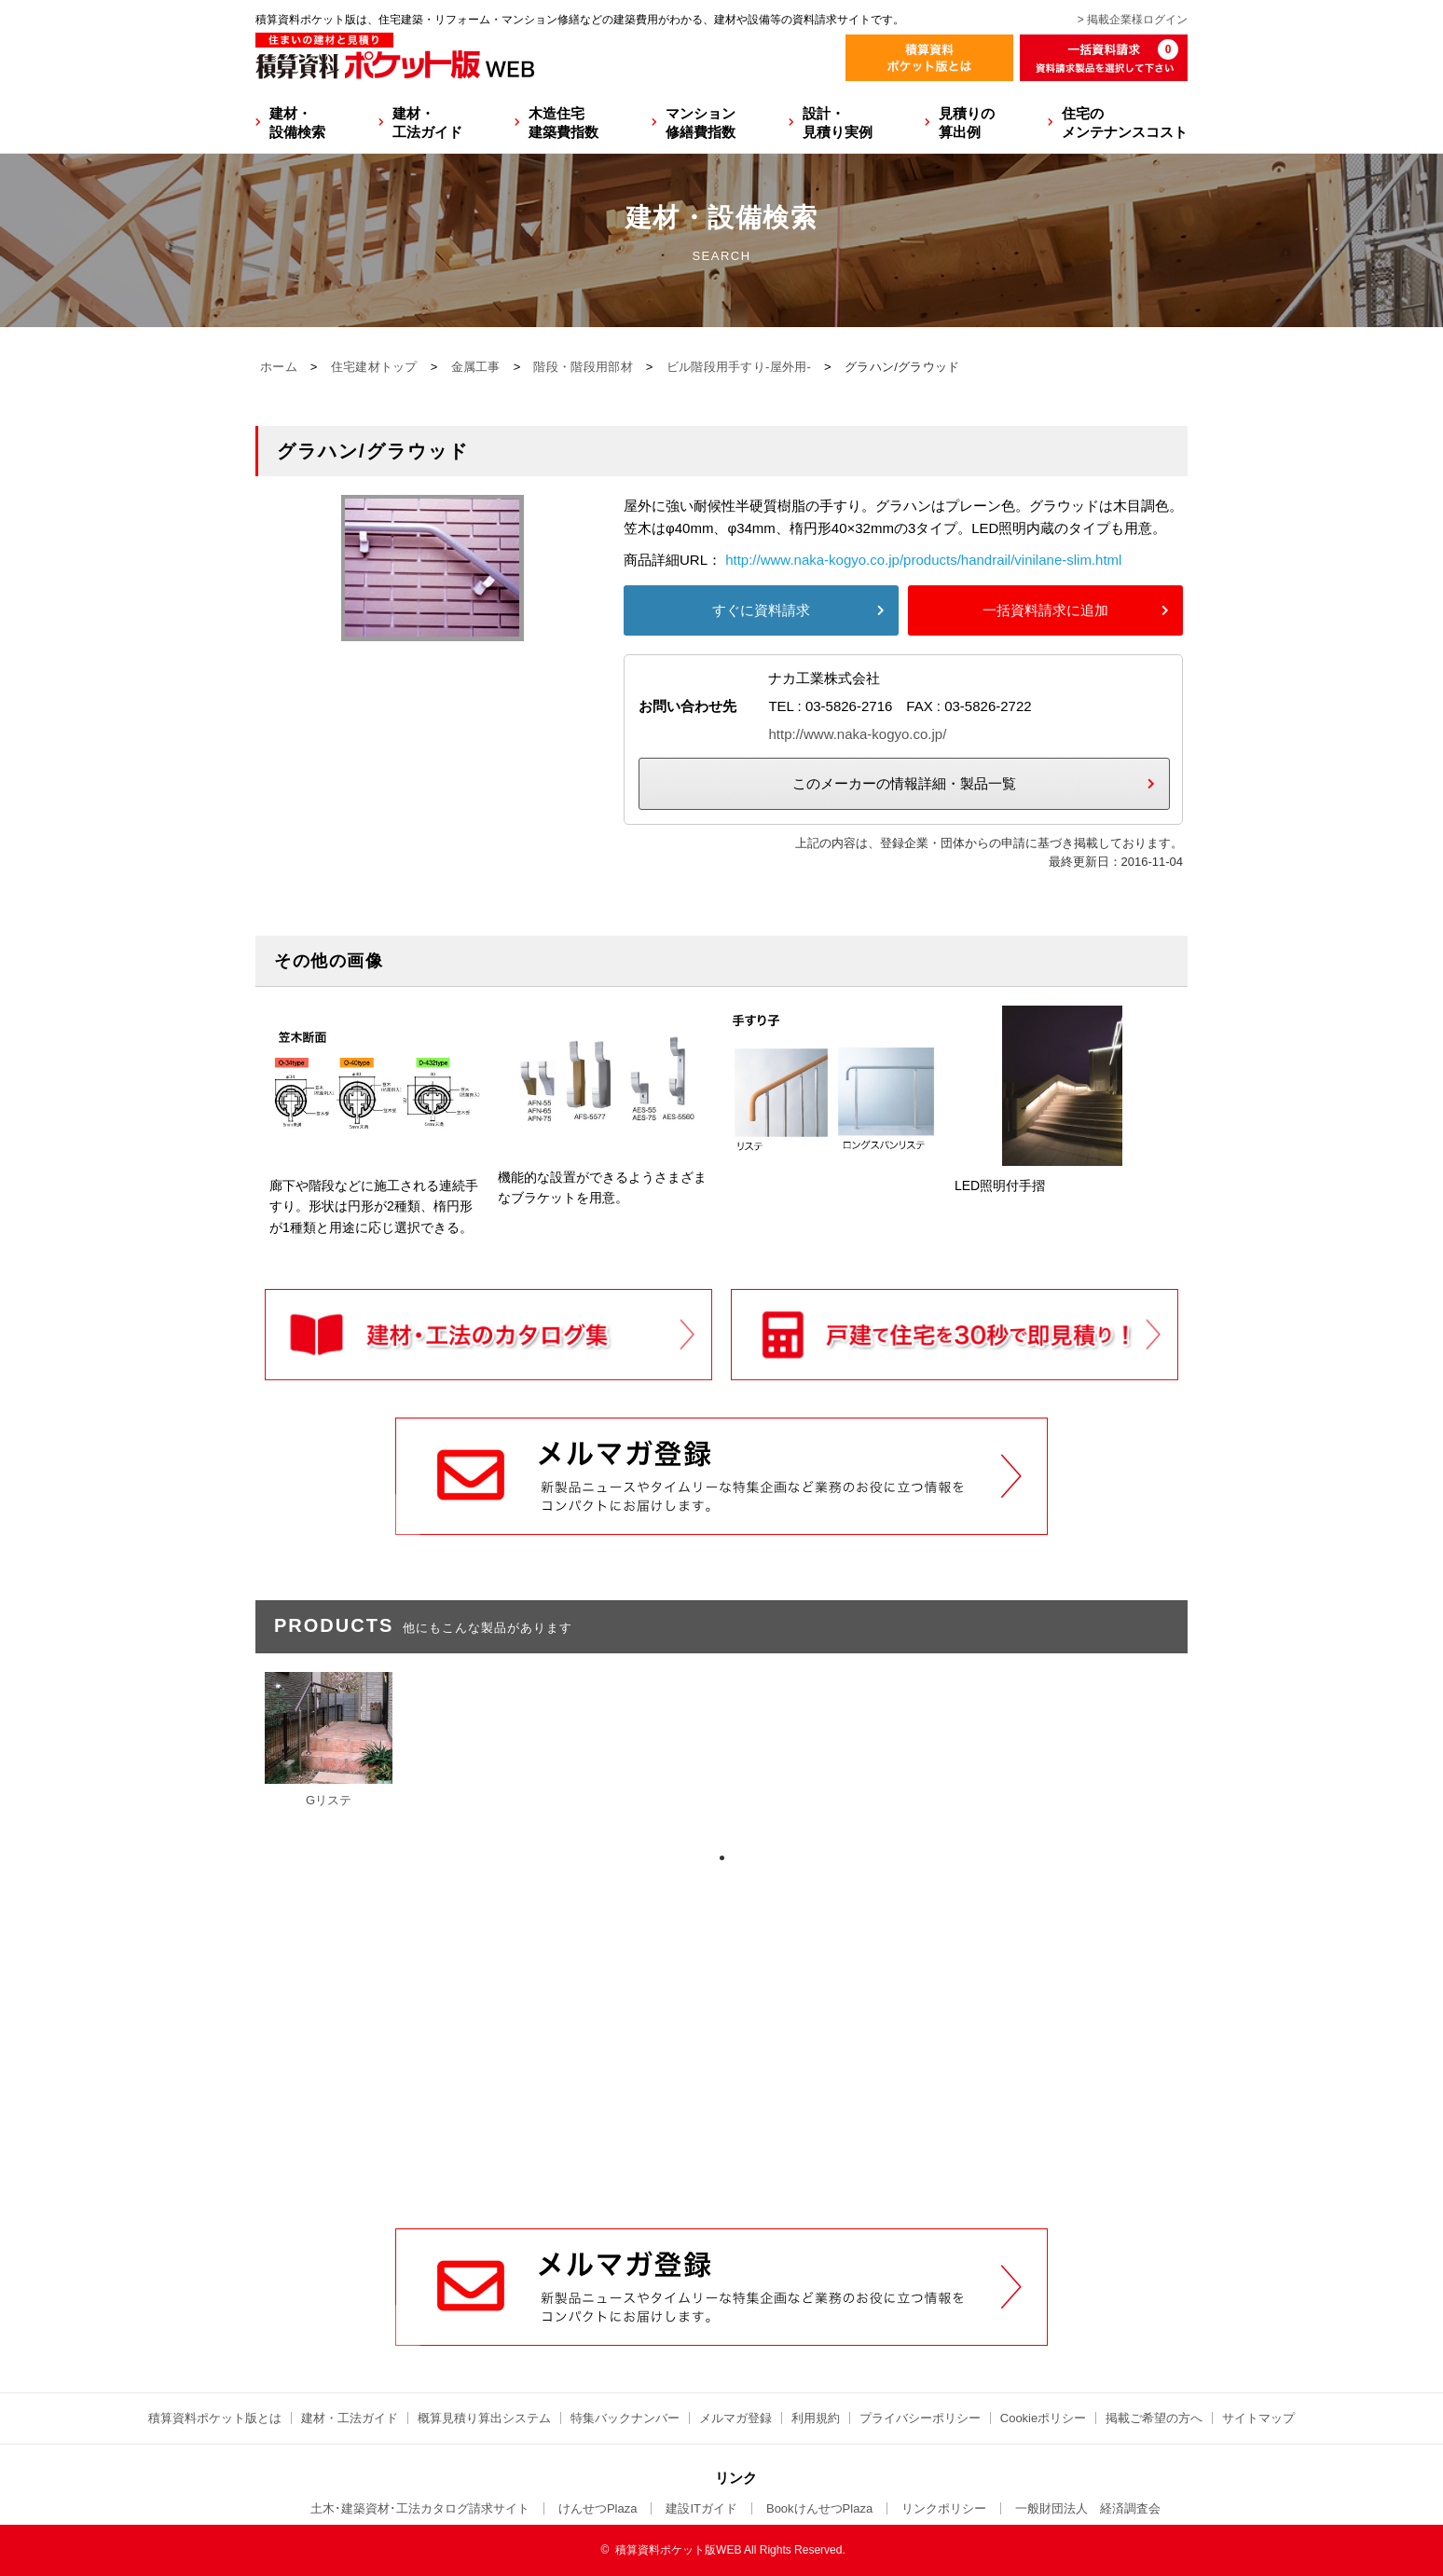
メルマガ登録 (735, 2418)
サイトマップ (1258, 2418)
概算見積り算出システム (484, 2418)
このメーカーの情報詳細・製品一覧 (904, 783)
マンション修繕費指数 (700, 122)
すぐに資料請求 (761, 610)
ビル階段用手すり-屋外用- (739, 367)
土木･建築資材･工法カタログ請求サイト (419, 2508)
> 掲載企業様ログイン (1133, 19)
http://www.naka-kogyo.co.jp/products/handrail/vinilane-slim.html (923, 560)
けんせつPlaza (598, 2508)
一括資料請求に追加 (1045, 610)
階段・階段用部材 (582, 367)
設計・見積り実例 (838, 122)
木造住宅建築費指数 (563, 122)
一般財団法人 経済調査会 (1088, 2508)
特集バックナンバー (625, 2418)
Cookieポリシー (1043, 2418)
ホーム (278, 367)
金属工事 (476, 367)
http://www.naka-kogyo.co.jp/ (857, 734)
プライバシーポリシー (920, 2418)
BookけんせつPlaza (819, 2508)
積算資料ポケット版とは (215, 2418)
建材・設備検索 (297, 122)
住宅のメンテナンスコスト (1125, 122)
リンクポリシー (943, 2508)
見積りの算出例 (967, 122)
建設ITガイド (701, 2508)
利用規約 (815, 2418)
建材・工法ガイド (427, 122)
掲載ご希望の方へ (1154, 2418)
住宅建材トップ (374, 367)
